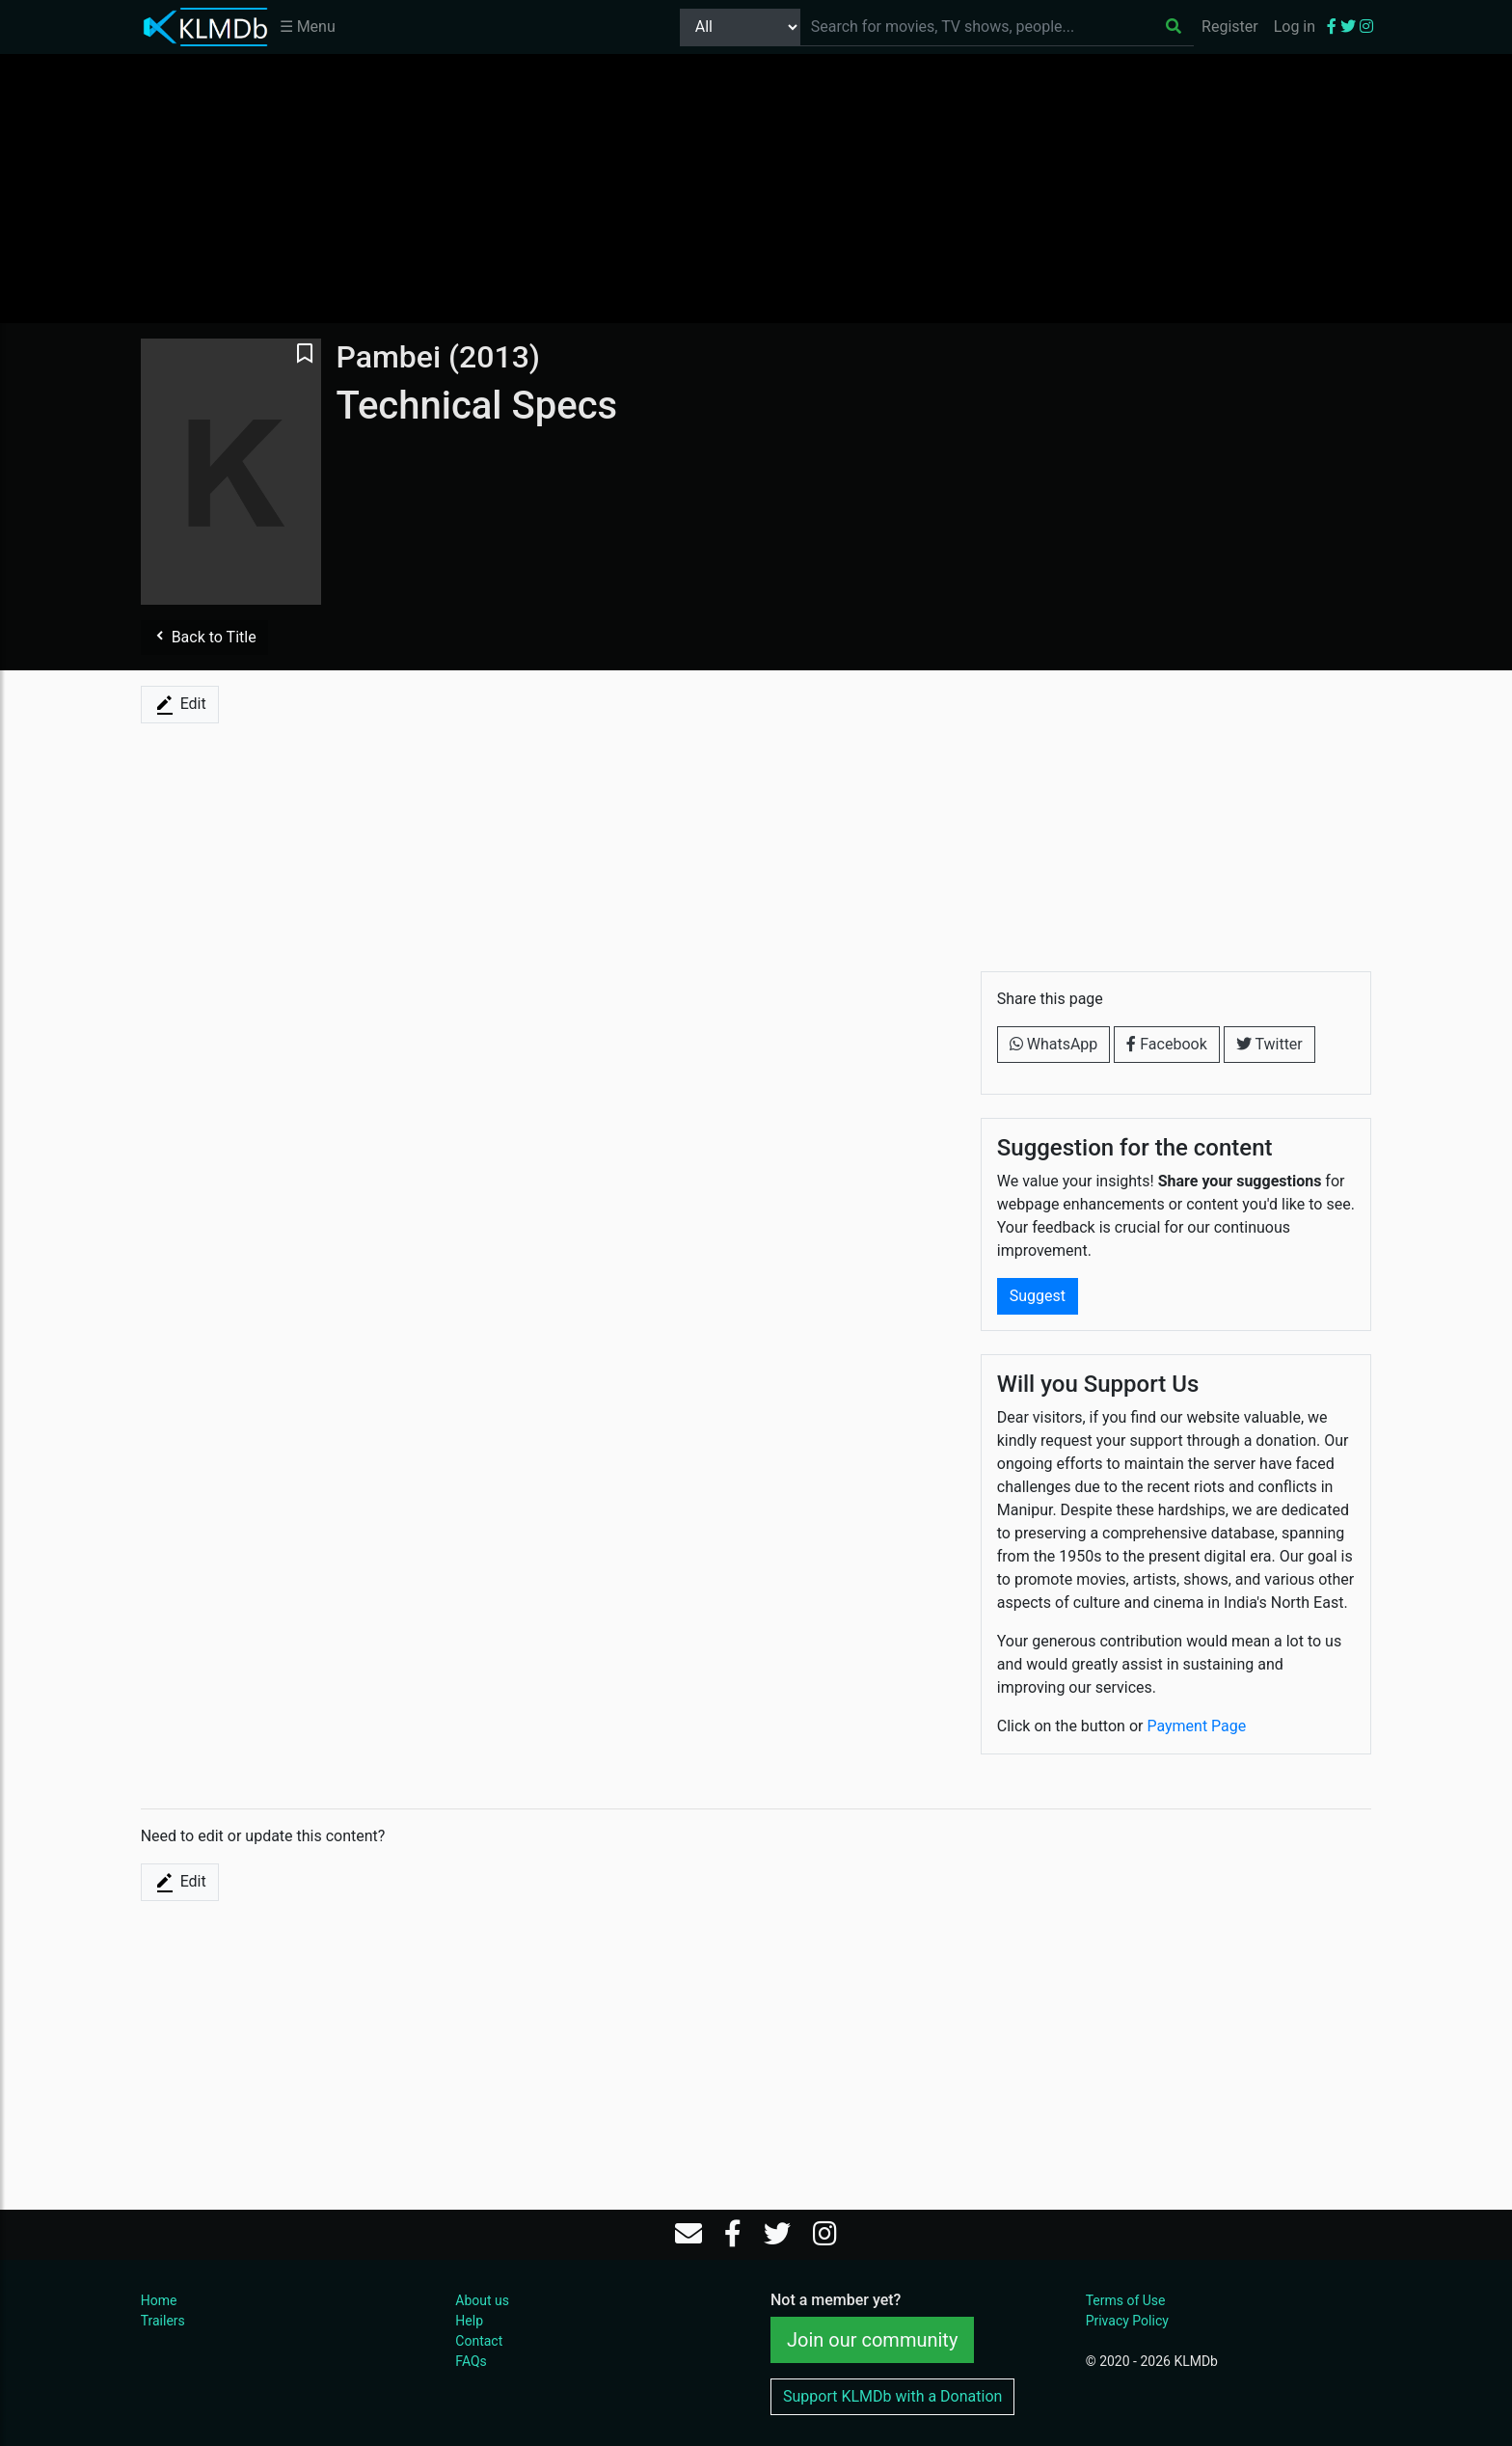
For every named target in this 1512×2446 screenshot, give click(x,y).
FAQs (471, 2361)
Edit (179, 705)
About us (482, 2300)
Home (159, 2300)
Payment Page (1196, 1726)
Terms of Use (1126, 2300)
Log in (1294, 26)
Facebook (1166, 1044)
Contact (478, 2341)
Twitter (1269, 1044)
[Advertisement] (756, 188)
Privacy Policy (1127, 2320)
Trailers (163, 2320)
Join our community (872, 2339)
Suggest (1038, 1296)
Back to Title (204, 637)
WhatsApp (1054, 1044)
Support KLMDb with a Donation (892, 2396)
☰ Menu (308, 26)
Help (469, 2320)
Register (1230, 26)
